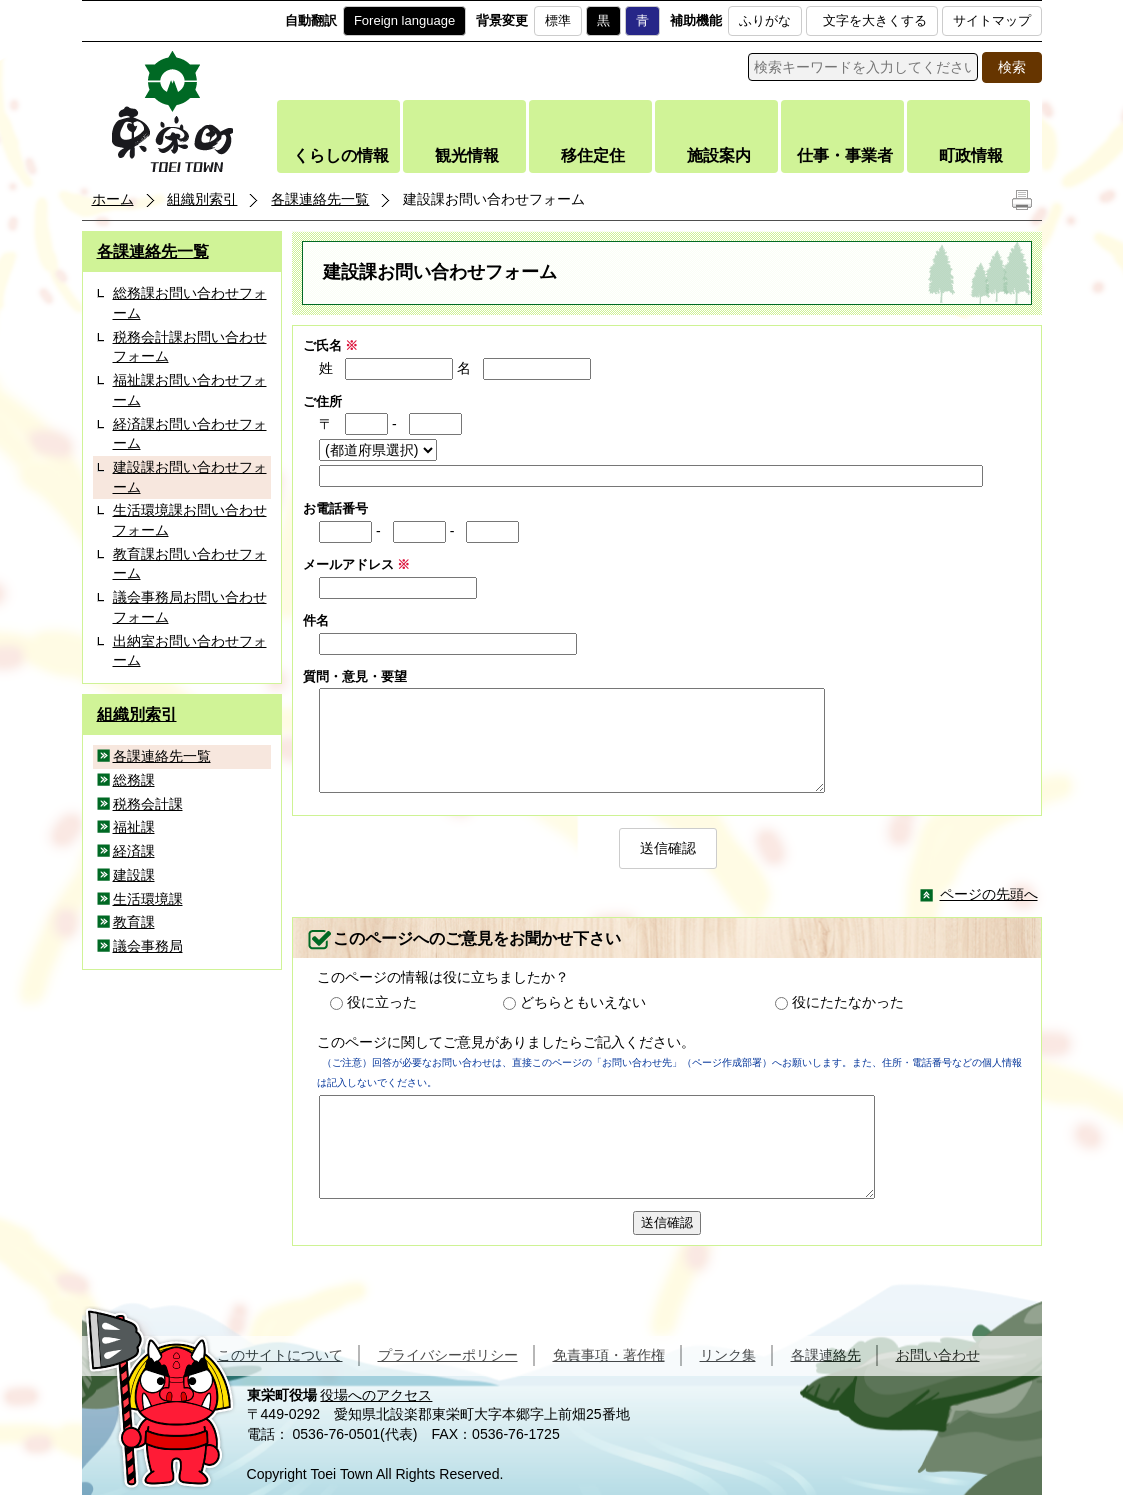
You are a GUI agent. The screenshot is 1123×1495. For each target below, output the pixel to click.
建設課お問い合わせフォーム (190, 477)
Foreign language (404, 20)
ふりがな (765, 20)
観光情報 (467, 155)
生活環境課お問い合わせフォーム (190, 520)
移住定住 (593, 155)
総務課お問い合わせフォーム (190, 303)
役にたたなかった (848, 1002)
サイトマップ (992, 20)
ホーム (113, 199)
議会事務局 (148, 946)
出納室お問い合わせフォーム (190, 651)
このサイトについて (280, 1355)
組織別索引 (202, 199)
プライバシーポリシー (448, 1355)
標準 (558, 20)
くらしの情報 (341, 155)
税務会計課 (148, 804)
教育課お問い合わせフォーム (190, 564)
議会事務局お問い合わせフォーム (190, 607)
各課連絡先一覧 (320, 199)
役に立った (382, 1002)
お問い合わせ (938, 1355)
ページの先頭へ (989, 894)
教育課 (134, 922)
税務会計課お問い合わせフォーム (190, 347)
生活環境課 (148, 899)
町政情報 (971, 155)
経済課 (134, 851)
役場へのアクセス (376, 1395)
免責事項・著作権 (609, 1355)
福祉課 (134, 827)
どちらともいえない (583, 1002)
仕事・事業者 (845, 155)
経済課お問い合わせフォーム (190, 434)
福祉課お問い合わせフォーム (190, 390)
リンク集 (728, 1355)
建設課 (134, 875)
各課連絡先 (826, 1355)
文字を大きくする (875, 20)
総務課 (134, 780)
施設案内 (719, 155)
